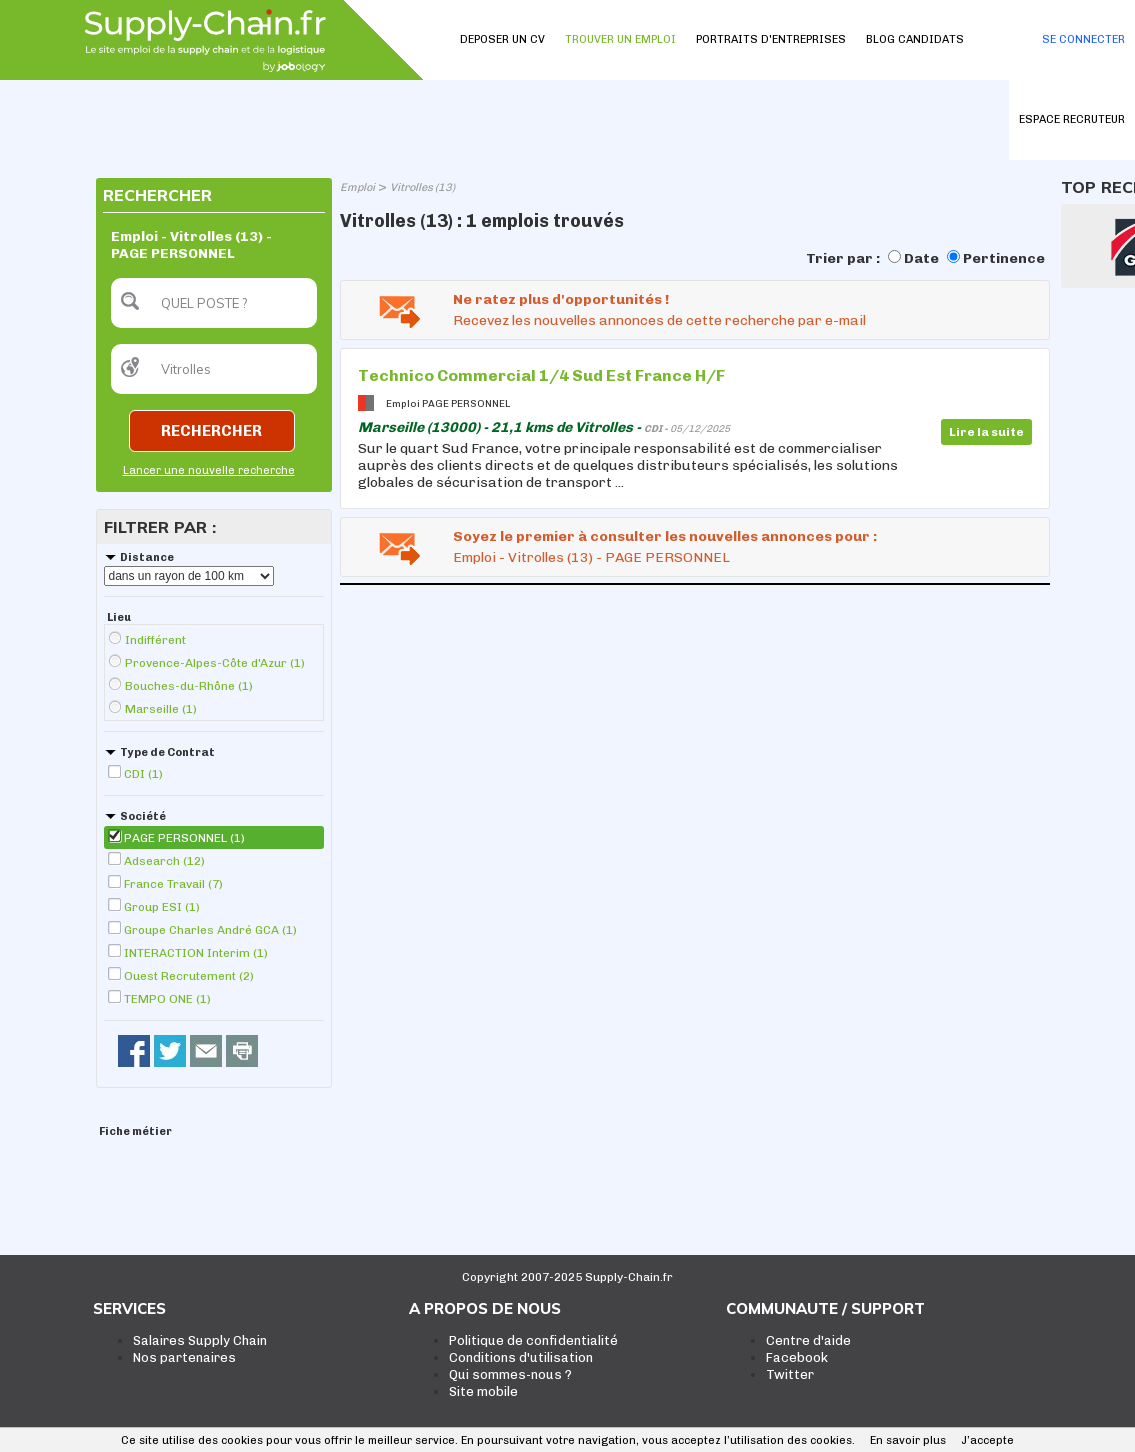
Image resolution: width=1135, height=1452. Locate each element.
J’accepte (987, 1440)
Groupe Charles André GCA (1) (210, 930)
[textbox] (214, 303)
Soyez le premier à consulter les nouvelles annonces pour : (665, 536)
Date (921, 258)
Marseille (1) (161, 709)
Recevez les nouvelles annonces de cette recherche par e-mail (659, 320)
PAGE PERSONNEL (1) (184, 838)
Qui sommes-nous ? (510, 1374)
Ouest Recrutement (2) (189, 976)
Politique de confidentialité (533, 1340)
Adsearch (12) (164, 861)
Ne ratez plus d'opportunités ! (561, 299)
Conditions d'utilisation (521, 1357)
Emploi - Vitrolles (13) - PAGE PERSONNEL (591, 557)
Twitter (790, 1374)
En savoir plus (908, 1440)
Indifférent (155, 640)
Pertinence (1004, 258)
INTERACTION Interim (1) (196, 953)
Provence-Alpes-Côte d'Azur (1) (215, 663)
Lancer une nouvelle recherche (209, 470)
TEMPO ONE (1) (167, 999)
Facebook (797, 1357)
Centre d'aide (808, 1340)
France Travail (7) (173, 884)
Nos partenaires (184, 1357)
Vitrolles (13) (422, 187)
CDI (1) (143, 774)
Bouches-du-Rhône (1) (189, 686)
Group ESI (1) (162, 907)
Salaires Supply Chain (200, 1340)
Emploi (357, 187)
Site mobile (483, 1391)
